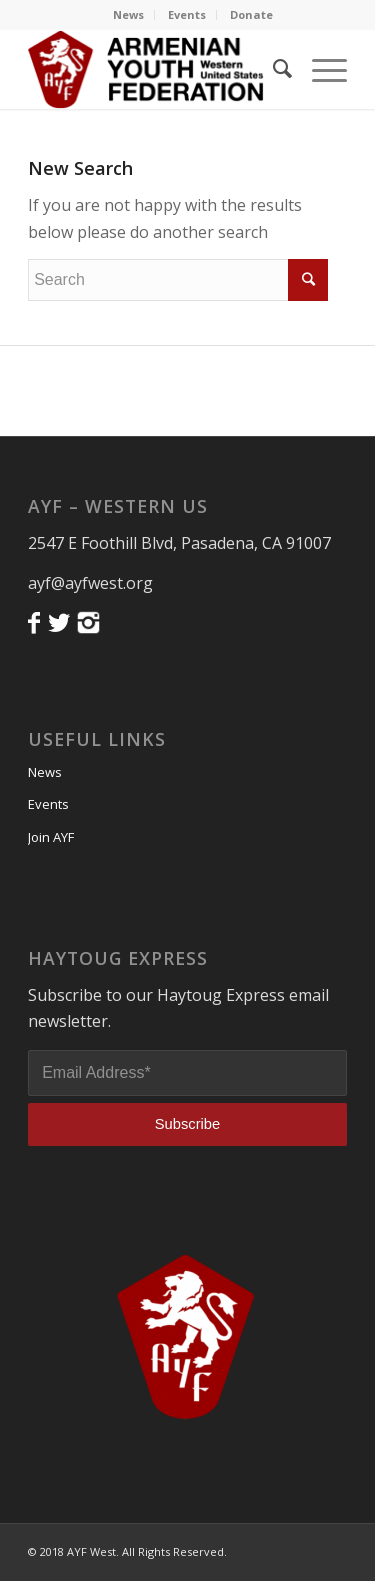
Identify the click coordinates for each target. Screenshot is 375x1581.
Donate (251, 14)
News (128, 14)
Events (187, 14)
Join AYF (51, 837)
